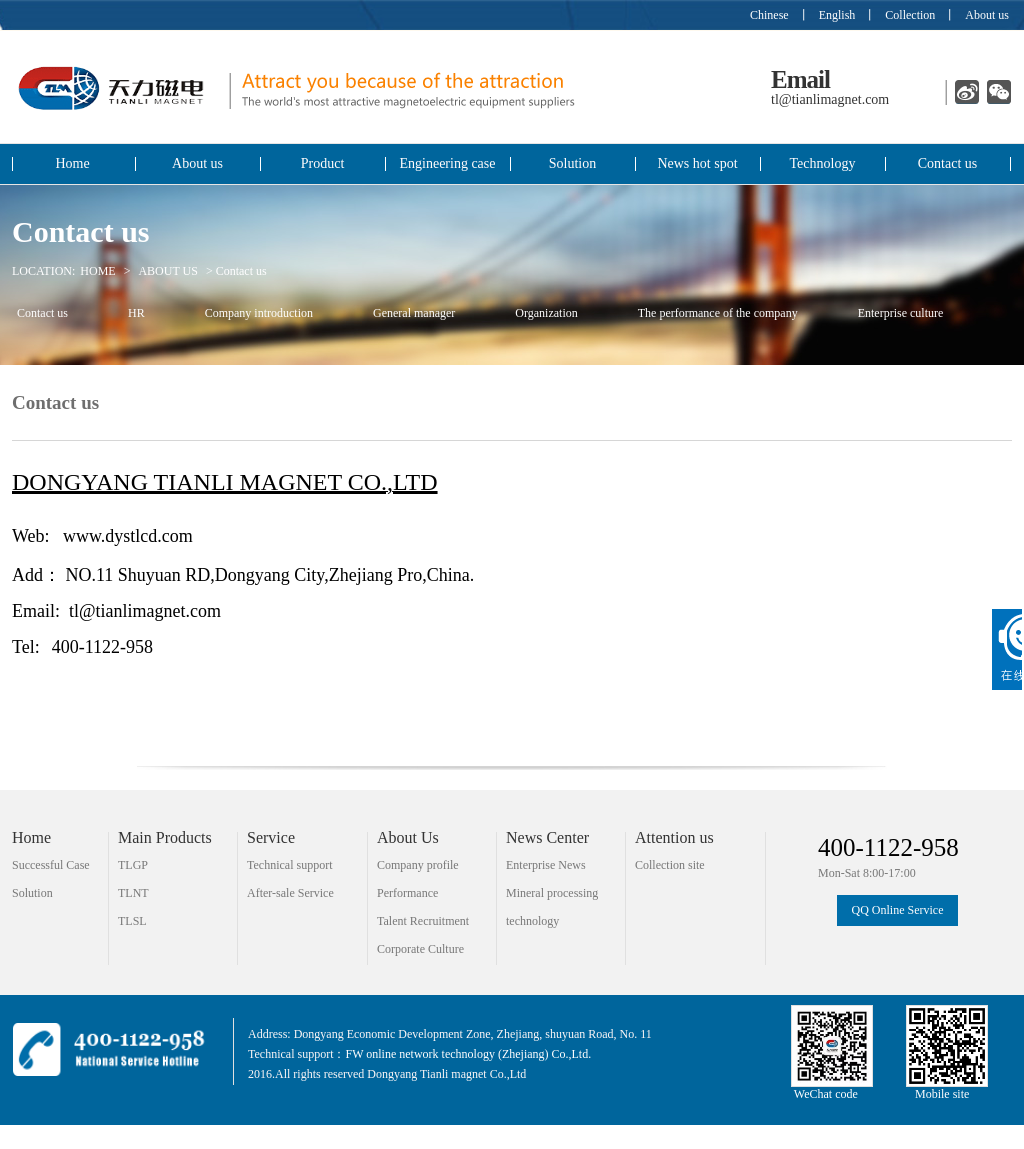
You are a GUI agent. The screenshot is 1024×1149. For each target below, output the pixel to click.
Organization (546, 313)
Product (323, 163)
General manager (414, 313)
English (837, 15)
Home (72, 163)
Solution (572, 163)
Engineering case (447, 163)
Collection (910, 15)
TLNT (133, 893)
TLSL (132, 921)
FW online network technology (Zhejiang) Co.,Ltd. (468, 1054)
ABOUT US (167, 271)
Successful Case (51, 865)
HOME (97, 271)
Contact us (948, 163)
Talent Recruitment (423, 921)
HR (136, 313)
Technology (823, 163)
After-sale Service (290, 893)
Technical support (289, 865)
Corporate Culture (420, 949)
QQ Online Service (898, 910)
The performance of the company (718, 313)
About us (987, 15)
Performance (407, 893)
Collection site (670, 865)
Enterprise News (546, 865)
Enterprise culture (901, 313)
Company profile (418, 865)
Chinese (769, 15)
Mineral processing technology (552, 896)
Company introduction (259, 313)
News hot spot (697, 163)
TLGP (133, 865)
